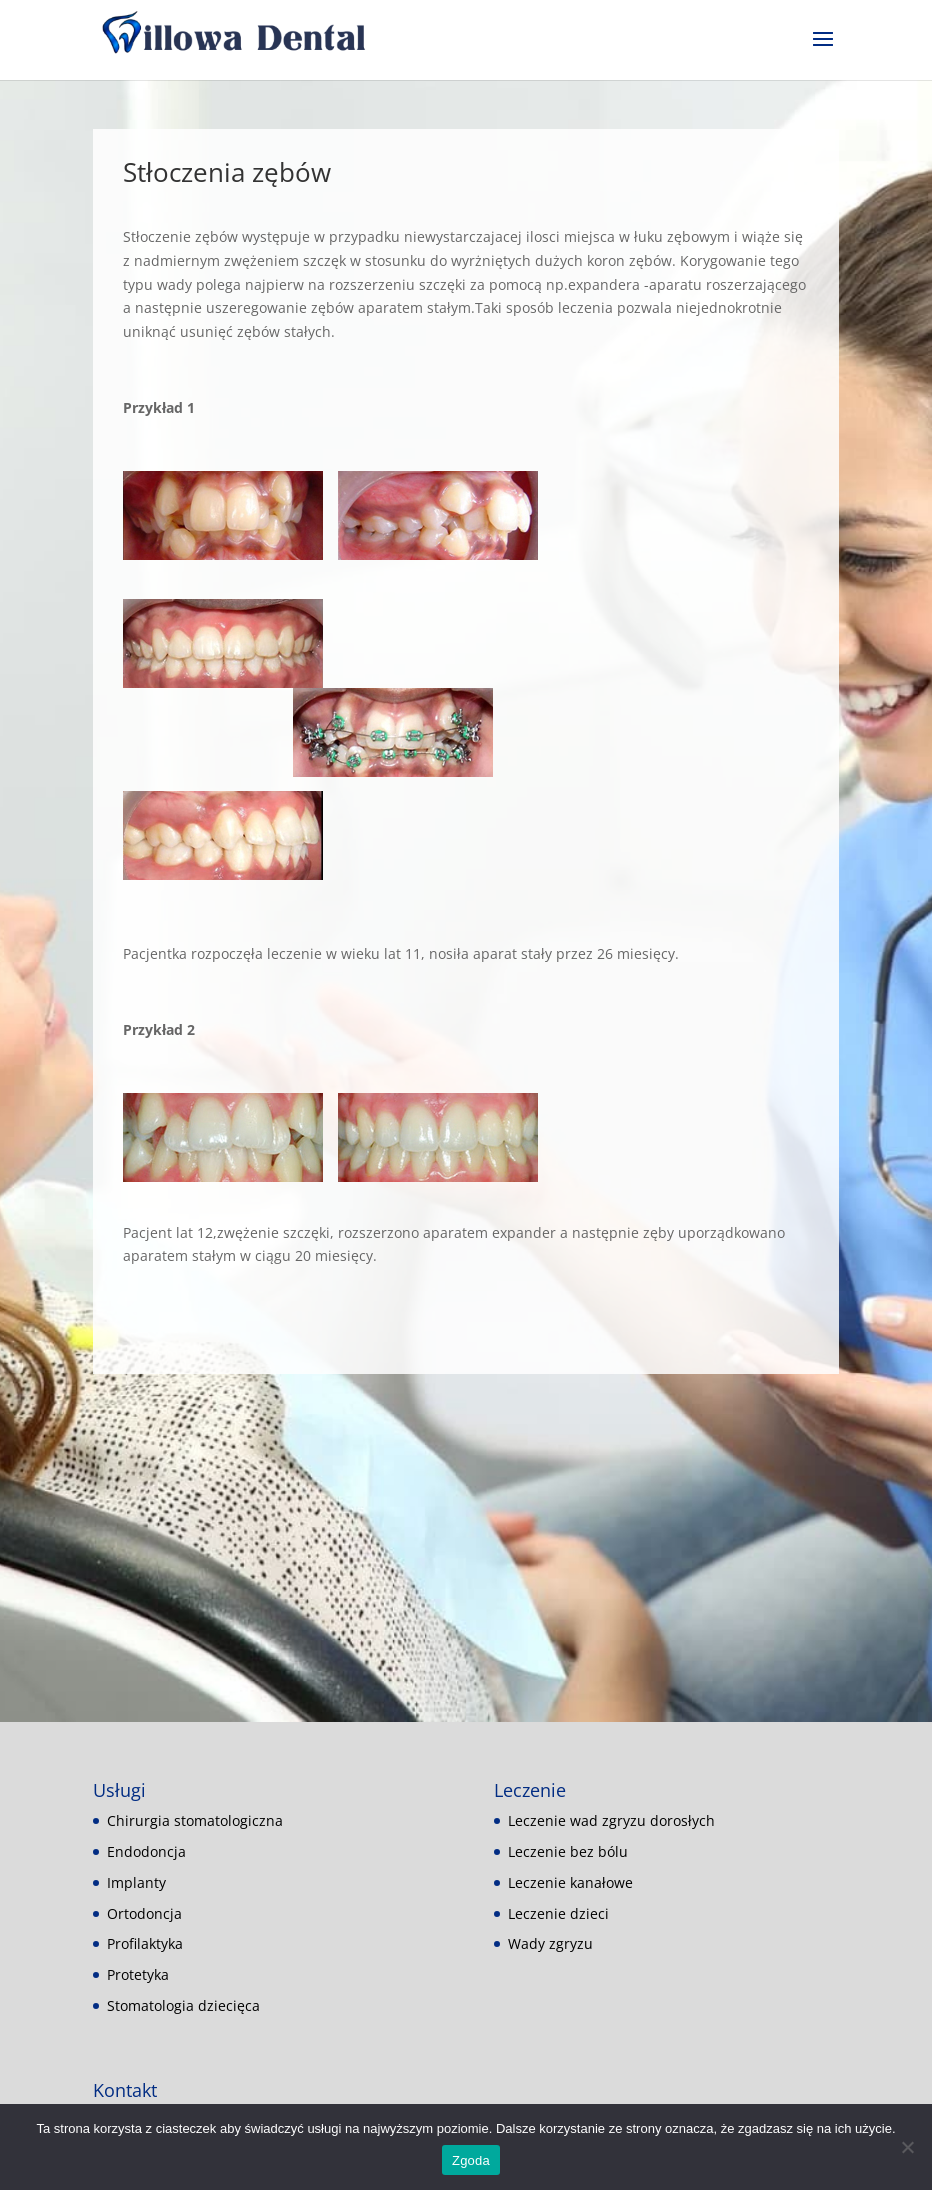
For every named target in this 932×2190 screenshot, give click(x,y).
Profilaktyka (145, 1943)
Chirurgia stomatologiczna (195, 1820)
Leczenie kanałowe (570, 1882)
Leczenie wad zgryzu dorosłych (611, 1820)
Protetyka (138, 1974)
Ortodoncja (144, 1913)
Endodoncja (146, 1851)
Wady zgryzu (550, 1943)
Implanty (136, 1882)
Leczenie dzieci (558, 1913)
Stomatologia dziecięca (183, 2005)
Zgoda (471, 2160)
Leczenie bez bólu (568, 1851)
